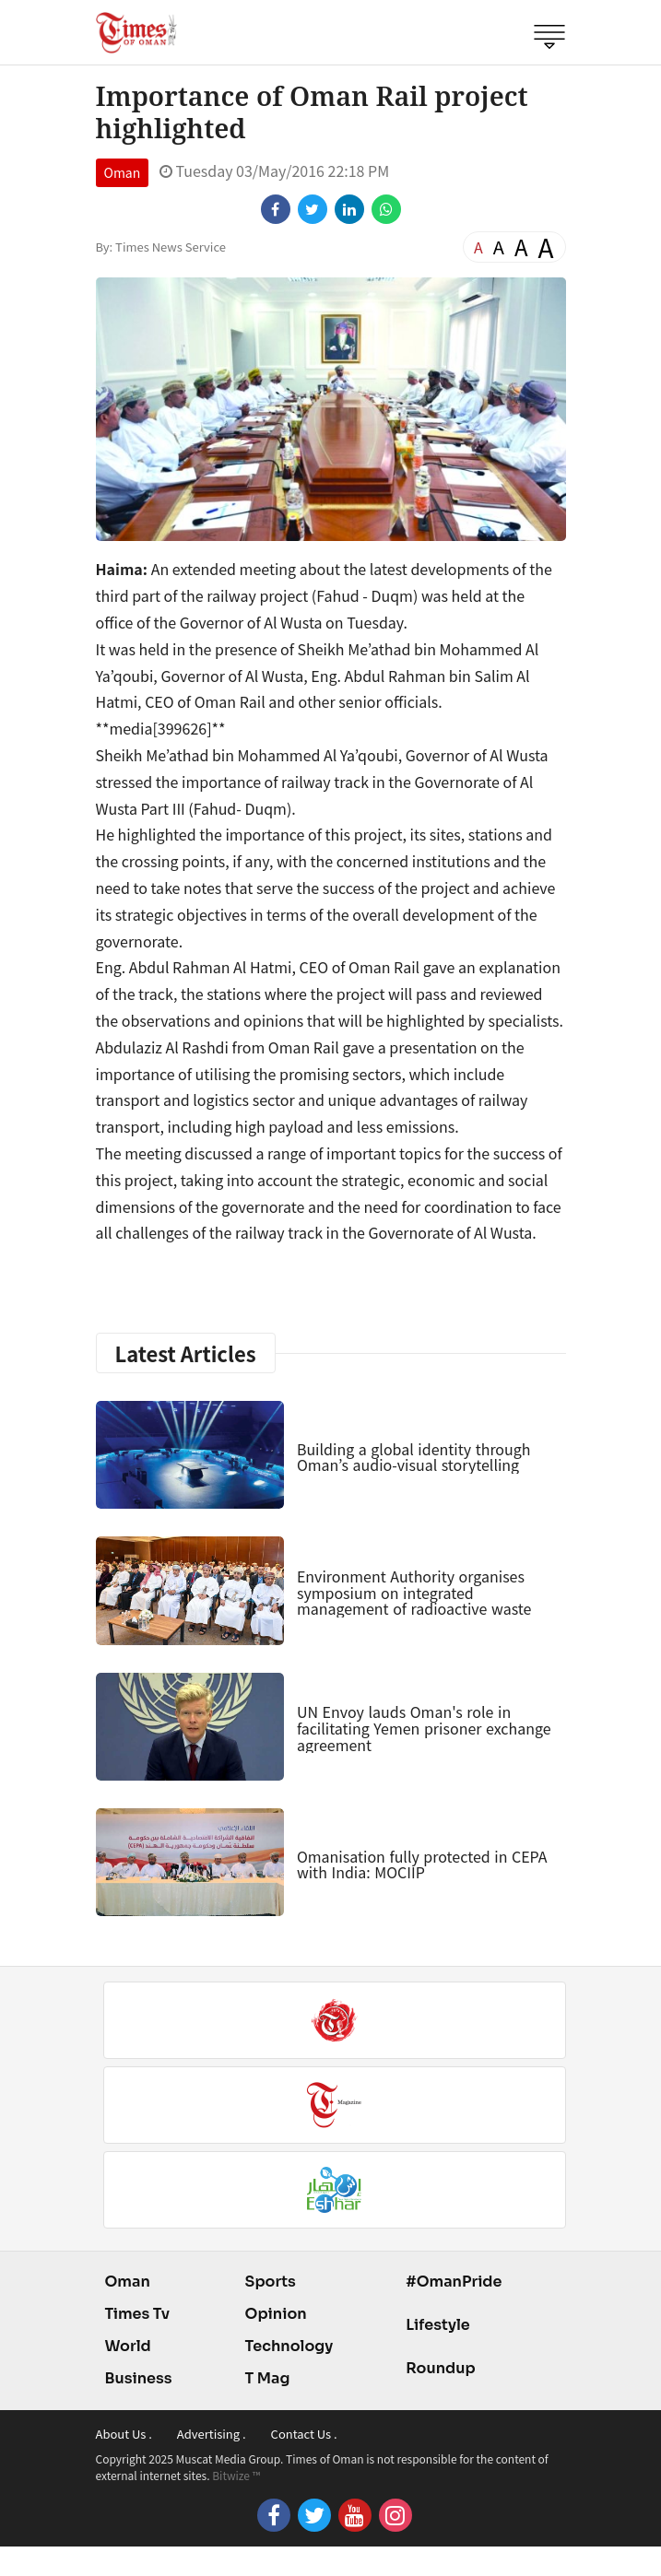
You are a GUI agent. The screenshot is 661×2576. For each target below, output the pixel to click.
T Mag (267, 2378)
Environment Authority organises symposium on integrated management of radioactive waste (414, 1592)
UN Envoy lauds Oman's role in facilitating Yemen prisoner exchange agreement (424, 1727)
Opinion (276, 2313)
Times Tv (138, 2313)
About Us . (124, 2433)
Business (138, 2378)
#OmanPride (454, 2281)
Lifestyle (438, 2325)
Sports (270, 2281)
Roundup (440, 2368)
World (128, 2346)
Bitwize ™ (236, 2475)
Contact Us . (304, 2433)
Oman (122, 172)
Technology (289, 2346)
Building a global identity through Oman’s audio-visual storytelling (414, 1457)
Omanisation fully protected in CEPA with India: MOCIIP (422, 1864)
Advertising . (211, 2433)
